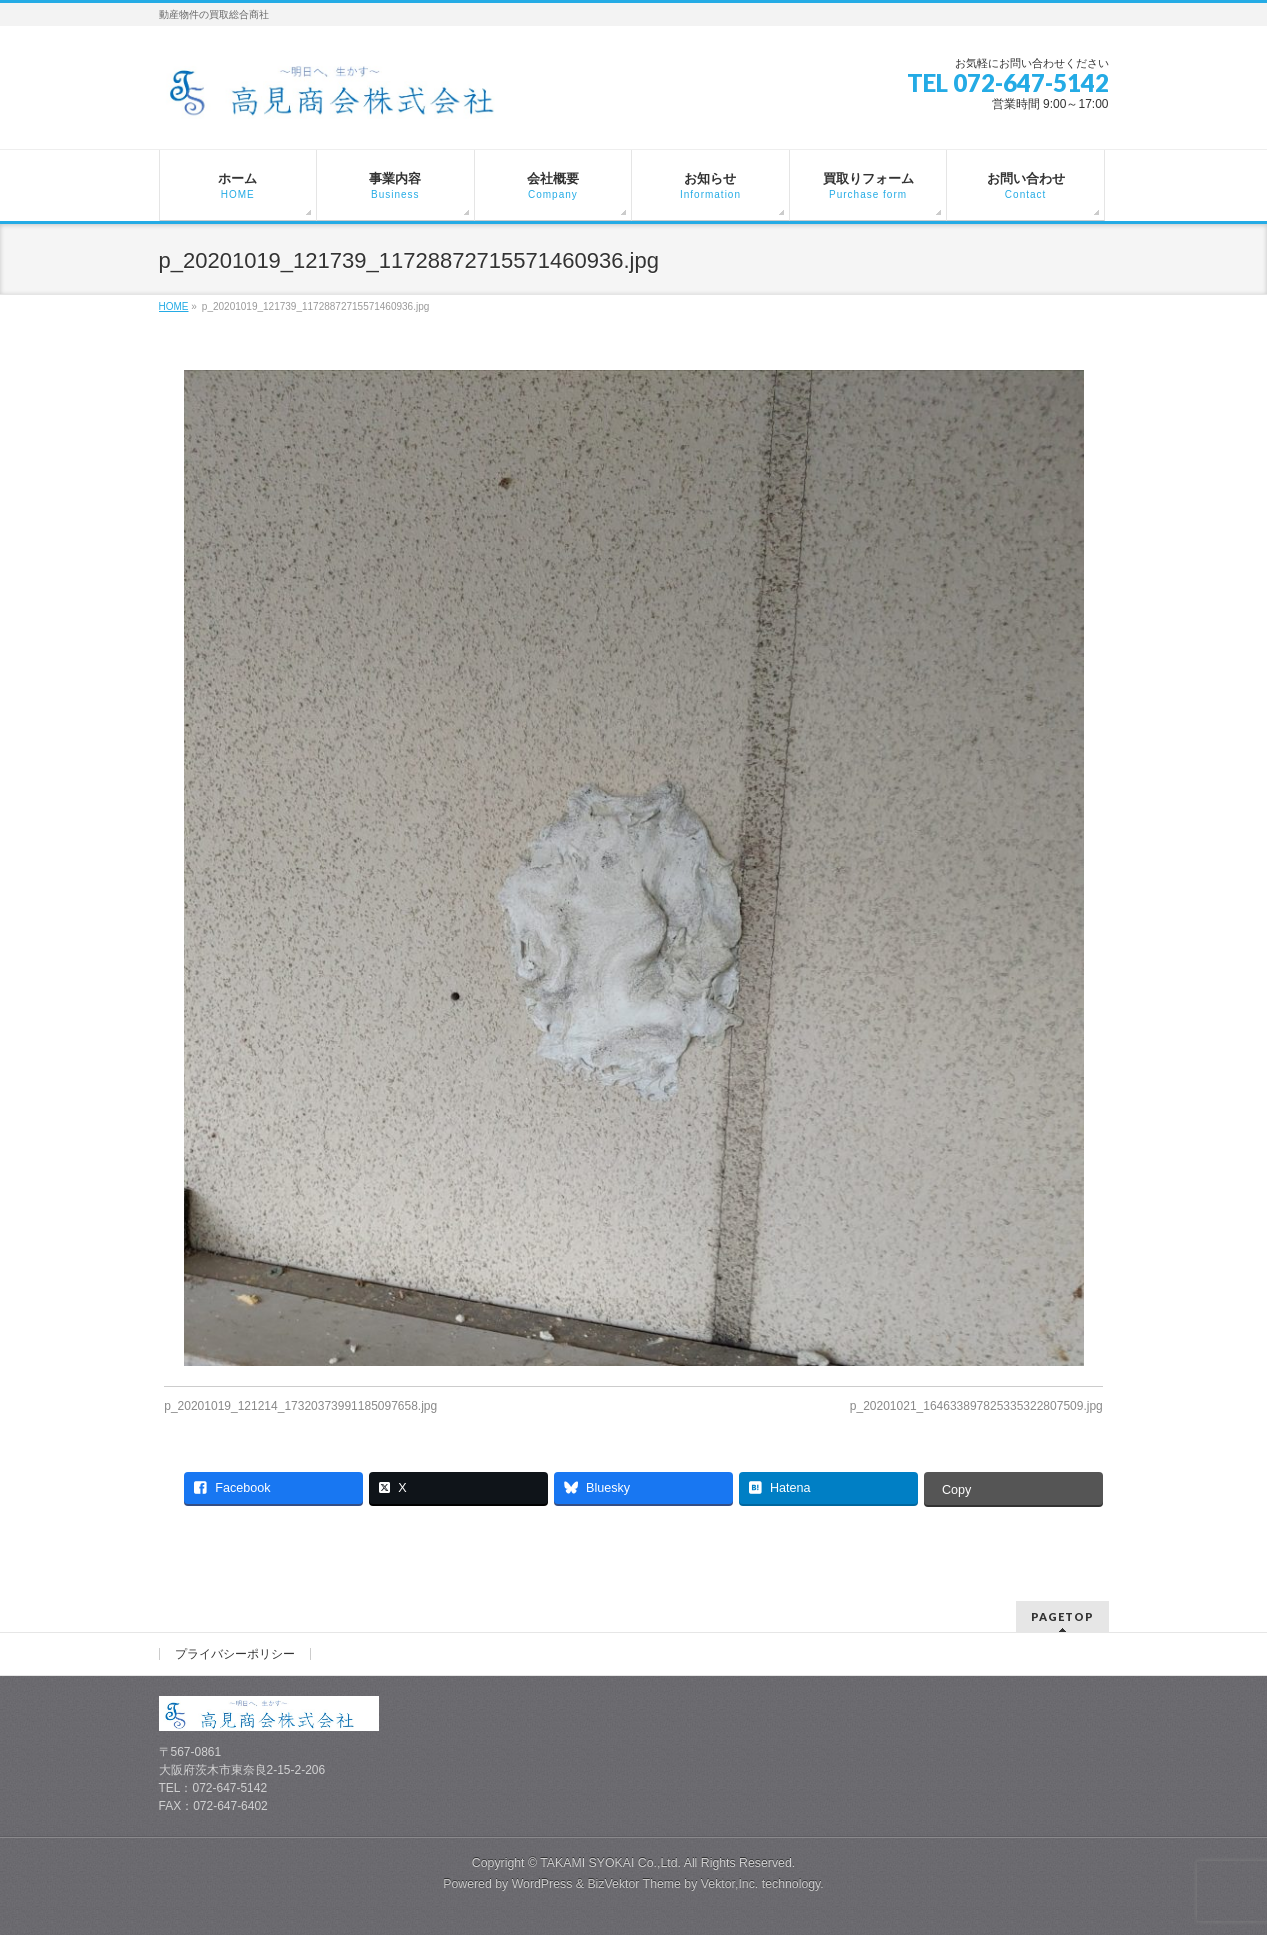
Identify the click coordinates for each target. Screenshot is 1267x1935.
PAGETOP (1062, 1616)
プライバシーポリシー (235, 1654)
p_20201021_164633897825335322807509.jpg (976, 1406)
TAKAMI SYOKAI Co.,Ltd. (610, 1863)
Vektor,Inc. (730, 1884)
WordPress (542, 1884)
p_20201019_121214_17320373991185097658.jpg (300, 1406)
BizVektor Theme (634, 1884)
